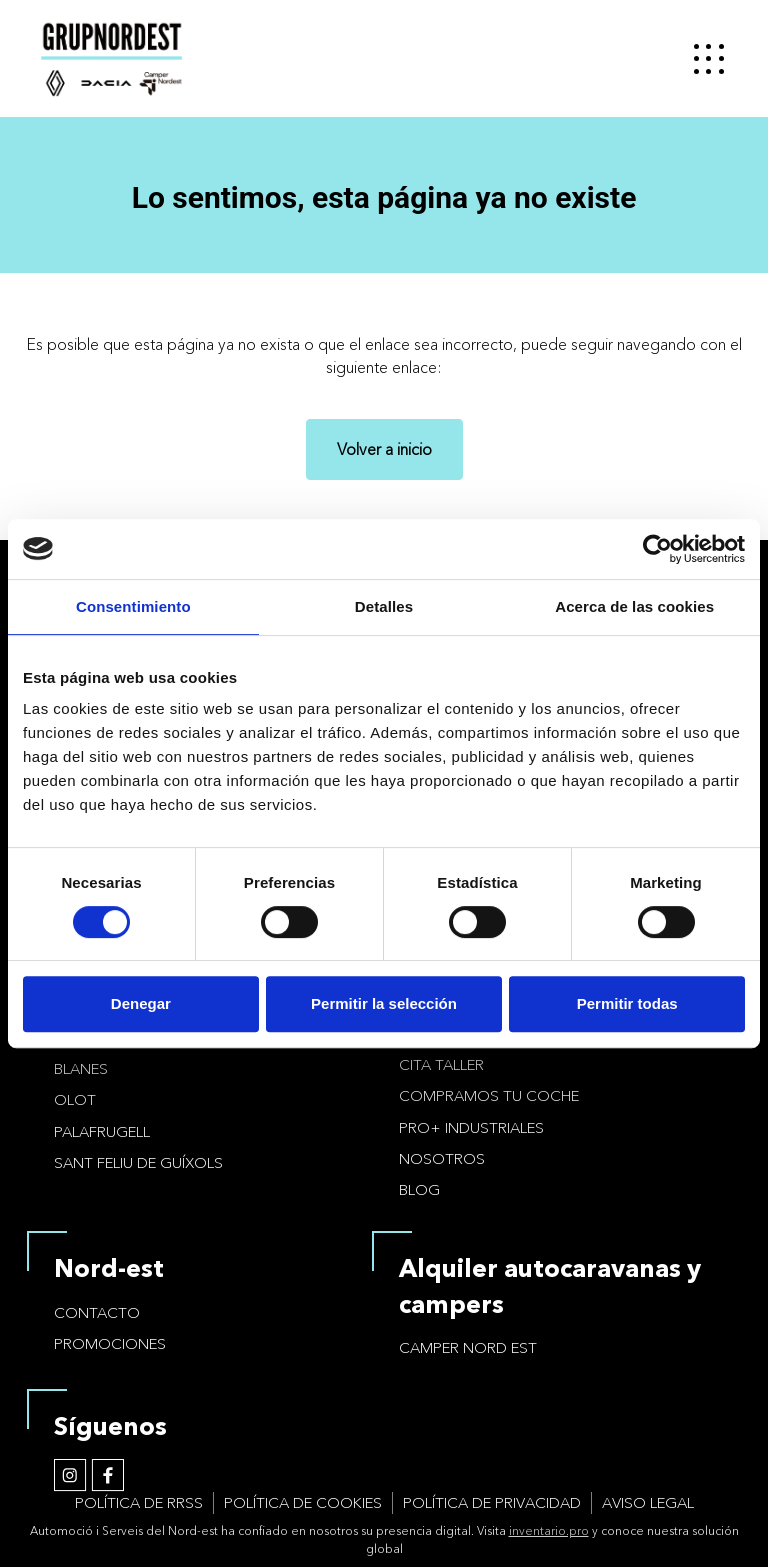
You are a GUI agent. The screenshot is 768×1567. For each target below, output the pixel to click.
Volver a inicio (384, 449)
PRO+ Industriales (471, 1127)
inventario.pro (549, 1530)
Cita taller (441, 1064)
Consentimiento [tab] (133, 606)
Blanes (81, 1068)
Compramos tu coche (489, 1095)
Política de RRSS (139, 1502)
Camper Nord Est (468, 1347)
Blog (419, 1189)
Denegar (141, 1003)
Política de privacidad (492, 1502)
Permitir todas (627, 1003)
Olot (75, 1099)
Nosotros (442, 1158)
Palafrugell (102, 1131)
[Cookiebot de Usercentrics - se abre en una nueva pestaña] (657, 549)
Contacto (97, 1312)
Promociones (110, 1343)
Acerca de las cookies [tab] (634, 606)
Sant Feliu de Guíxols (138, 1162)
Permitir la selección (384, 1003)
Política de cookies (303, 1502)
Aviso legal (648, 1502)
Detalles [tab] (384, 606)
